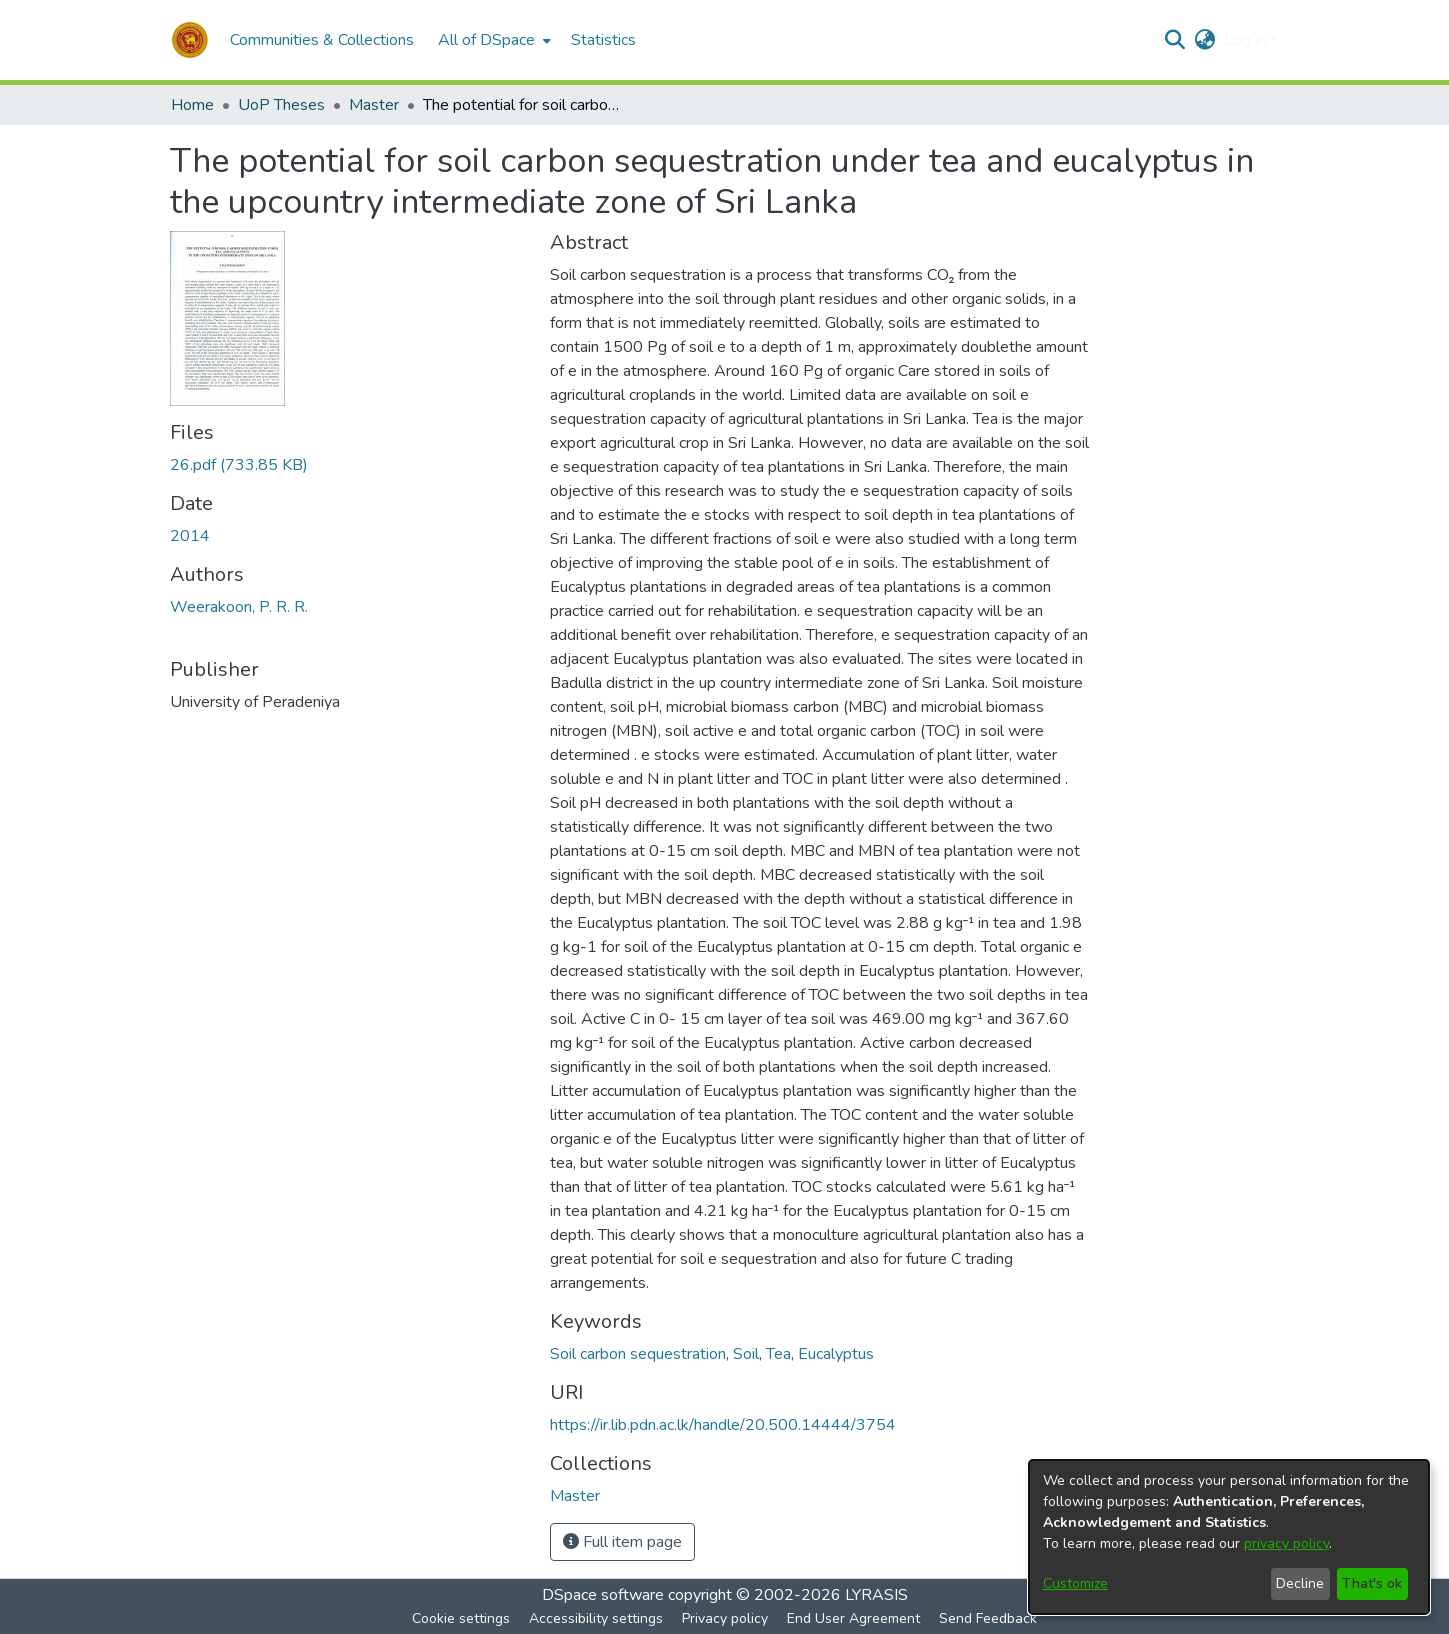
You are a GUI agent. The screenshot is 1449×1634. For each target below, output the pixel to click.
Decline (1300, 1583)
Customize (1075, 1583)
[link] (239, 465)
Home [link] (192, 105)
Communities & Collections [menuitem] (322, 40)
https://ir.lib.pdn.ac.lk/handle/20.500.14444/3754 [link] (723, 1425)
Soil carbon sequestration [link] (638, 1354)
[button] (190, 40)
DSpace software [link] (603, 1595)
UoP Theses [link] (281, 105)
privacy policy (1286, 1543)
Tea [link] (778, 1354)
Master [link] (374, 105)
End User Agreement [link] (853, 1618)
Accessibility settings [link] (596, 1618)
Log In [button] (1247, 40)
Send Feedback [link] (988, 1618)
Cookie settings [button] (461, 1618)
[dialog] (1229, 1537)
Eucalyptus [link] (836, 1354)
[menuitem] (492, 40)
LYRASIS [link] (876, 1595)
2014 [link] (190, 536)
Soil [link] (746, 1354)
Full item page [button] (622, 1542)
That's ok (1372, 1583)
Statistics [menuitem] (603, 40)
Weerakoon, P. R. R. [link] (239, 607)
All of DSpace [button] (486, 40)
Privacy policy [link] (725, 1618)
